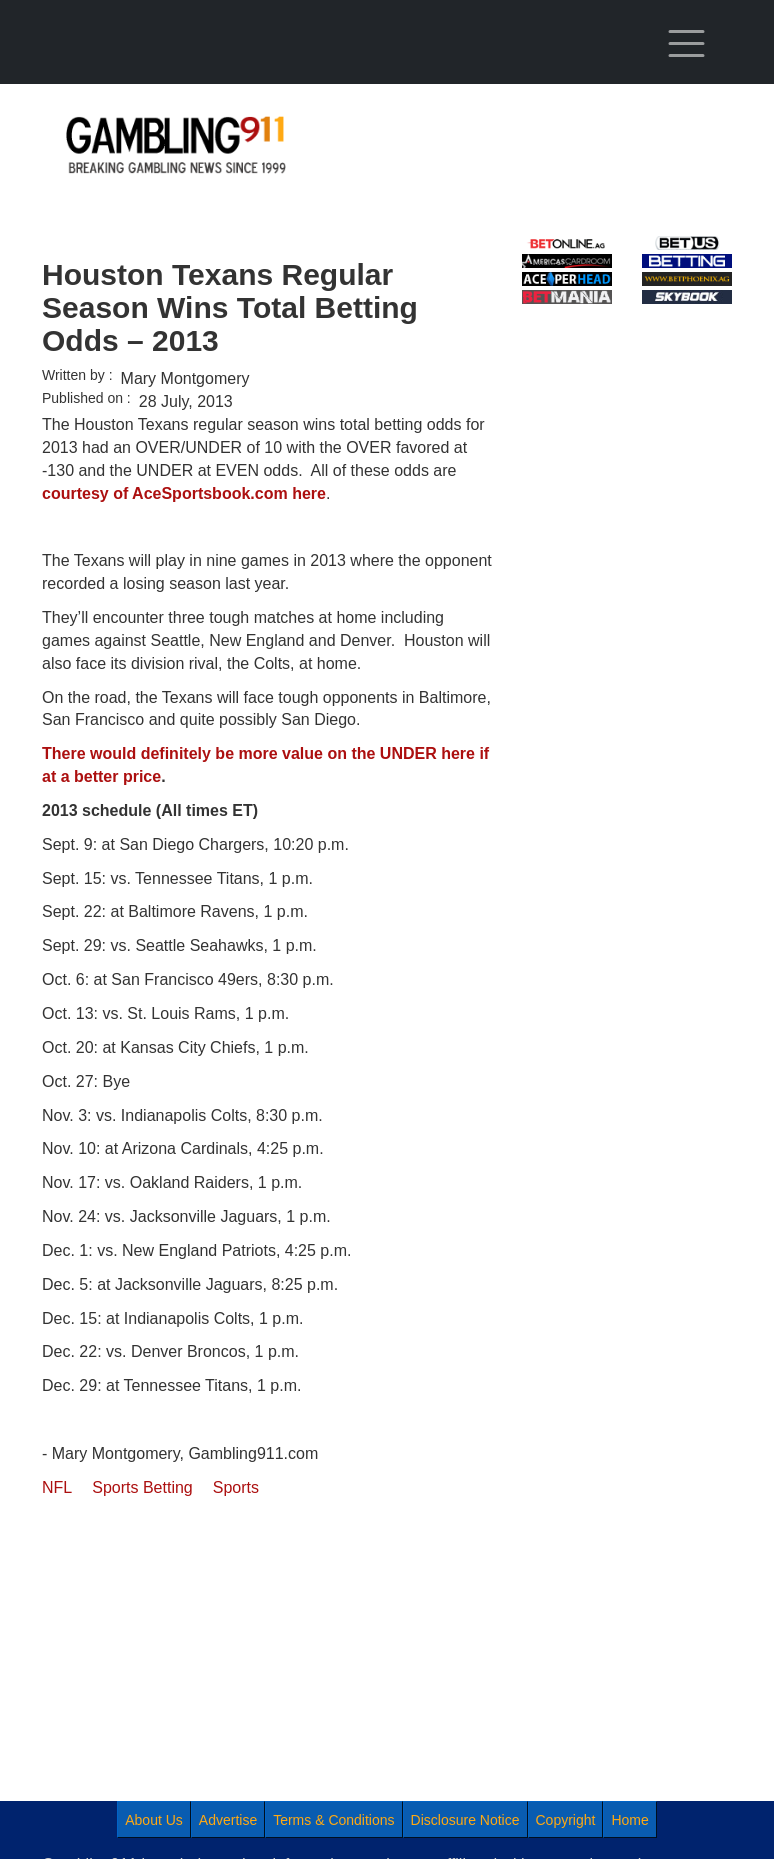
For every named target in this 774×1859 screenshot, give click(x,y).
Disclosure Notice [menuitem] (465, 1820)
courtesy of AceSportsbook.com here (184, 493)
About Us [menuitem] (154, 1820)
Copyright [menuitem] (566, 1820)
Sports (236, 1487)
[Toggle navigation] (687, 44)
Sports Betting (142, 1487)
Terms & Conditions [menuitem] (333, 1820)
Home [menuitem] (629, 1820)
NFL (57, 1487)
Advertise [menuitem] (228, 1820)
